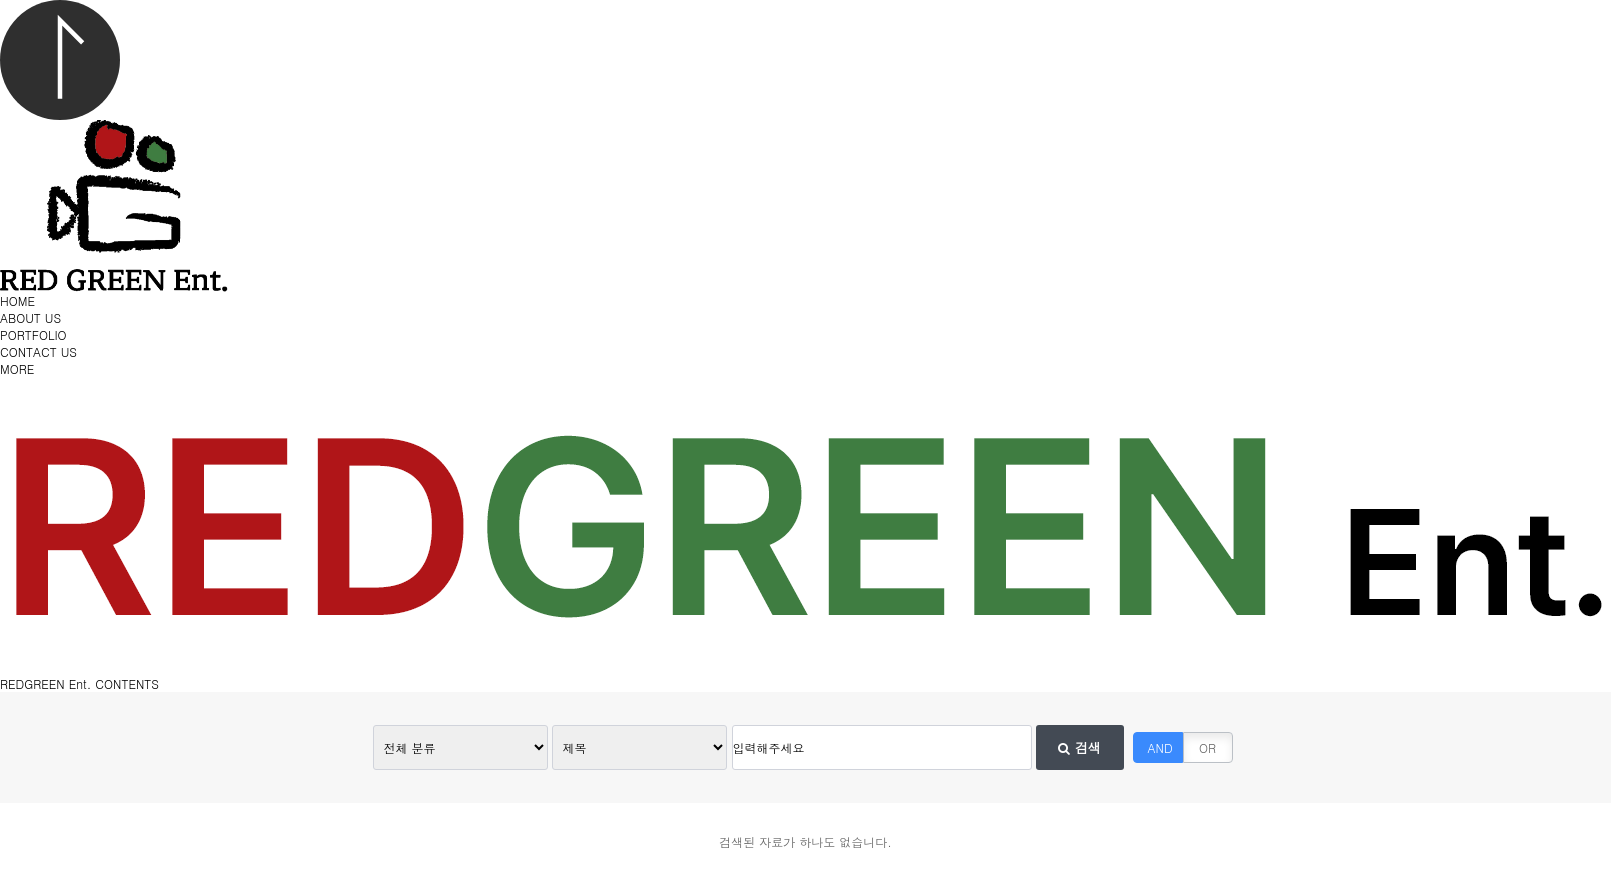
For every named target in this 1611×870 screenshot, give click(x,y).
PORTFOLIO (33, 334)
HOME (17, 300)
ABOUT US (30, 317)
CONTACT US (38, 351)
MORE (17, 368)
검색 (1079, 747)
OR (1207, 747)
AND (1160, 747)
